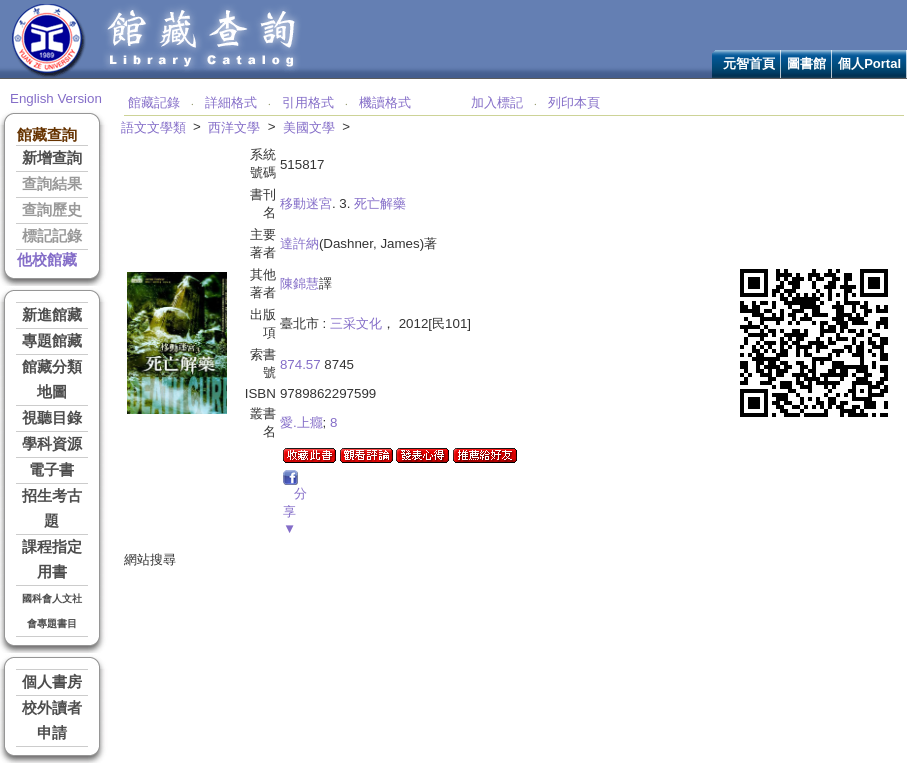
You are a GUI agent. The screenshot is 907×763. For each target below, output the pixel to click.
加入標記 (497, 102)
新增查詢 (52, 158)
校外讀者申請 (52, 720)
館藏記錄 (154, 102)
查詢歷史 (52, 210)
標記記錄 (52, 236)
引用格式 (308, 102)
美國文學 (309, 127)
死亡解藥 (380, 203)
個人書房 (52, 682)
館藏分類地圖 (52, 379)
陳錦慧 (299, 283)
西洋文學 (234, 127)
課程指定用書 (52, 559)
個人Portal (869, 63)
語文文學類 (153, 127)
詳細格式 (231, 102)
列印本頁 (574, 102)
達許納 (299, 243)
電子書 (51, 470)
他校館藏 (47, 260)
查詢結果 (52, 184)
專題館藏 (52, 341)
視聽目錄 (52, 418)
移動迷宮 (306, 203)
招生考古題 (52, 508)
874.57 (300, 364)
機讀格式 (385, 102)
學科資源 (52, 444)
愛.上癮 (301, 422)
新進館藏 (52, 315)
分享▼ (295, 511)
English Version (56, 98)
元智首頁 (749, 63)
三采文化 (356, 323)
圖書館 (806, 63)
